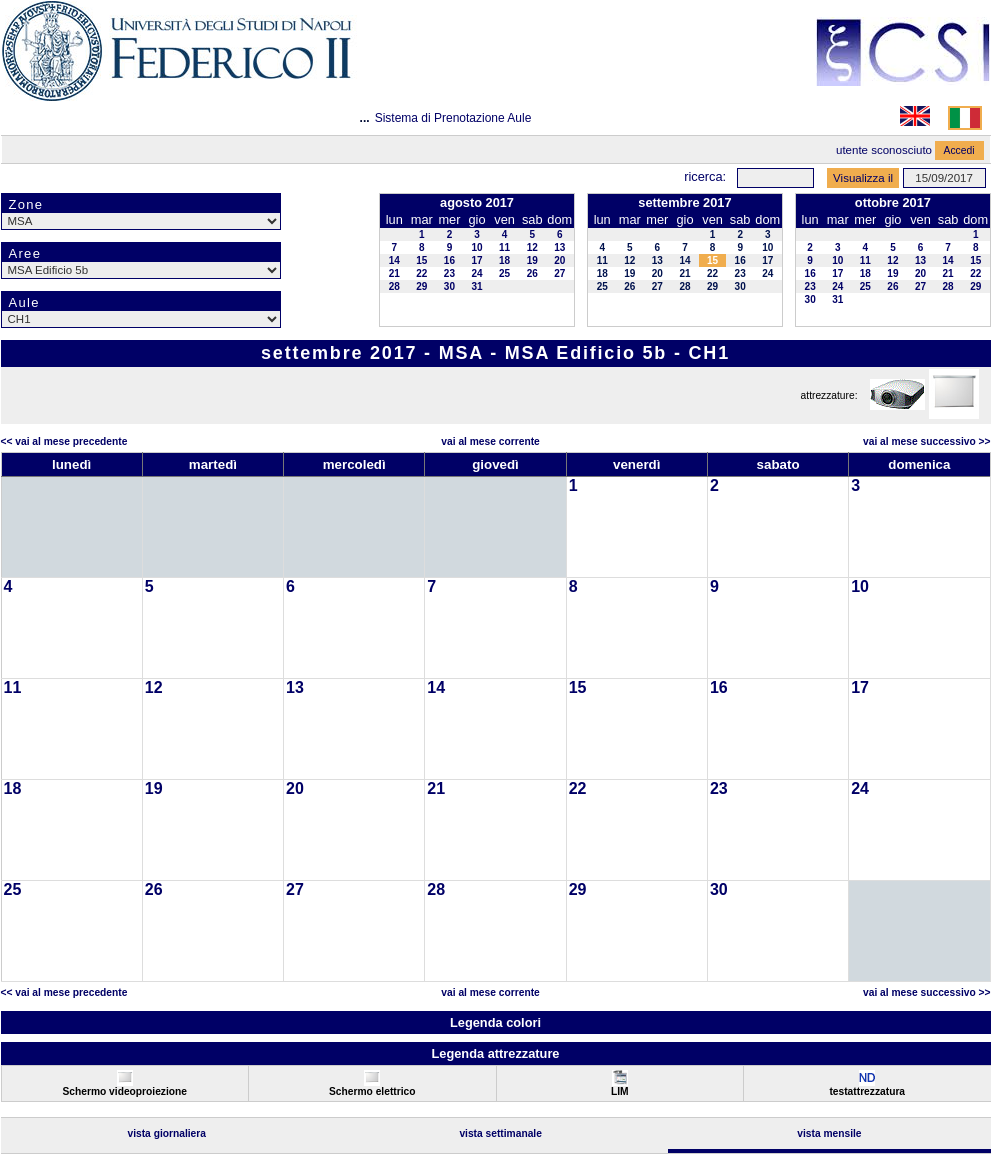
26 (532, 273)
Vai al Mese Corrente (490, 441)
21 (394, 273)
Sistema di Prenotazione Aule (453, 118)
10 (476, 247)
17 (476, 260)
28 (394, 286)
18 (504, 260)
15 (421, 260)
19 (532, 260)
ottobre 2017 (893, 202)
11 (504, 247)
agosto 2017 (477, 202)
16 (449, 260)
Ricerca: (705, 176)
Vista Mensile (829, 1133)
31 (476, 286)
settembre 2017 (684, 202)
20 (559, 260)
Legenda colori (495, 1022)
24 (476, 273)
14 (394, 260)
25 (504, 273)
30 (449, 286)
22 (421, 273)
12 (532, 247)
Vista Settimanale (500, 1133)
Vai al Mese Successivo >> (926, 441)
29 (421, 286)
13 (559, 247)
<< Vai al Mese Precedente (64, 441)
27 (559, 273)
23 (449, 273)
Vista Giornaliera (166, 1133)
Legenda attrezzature (495, 1053)
